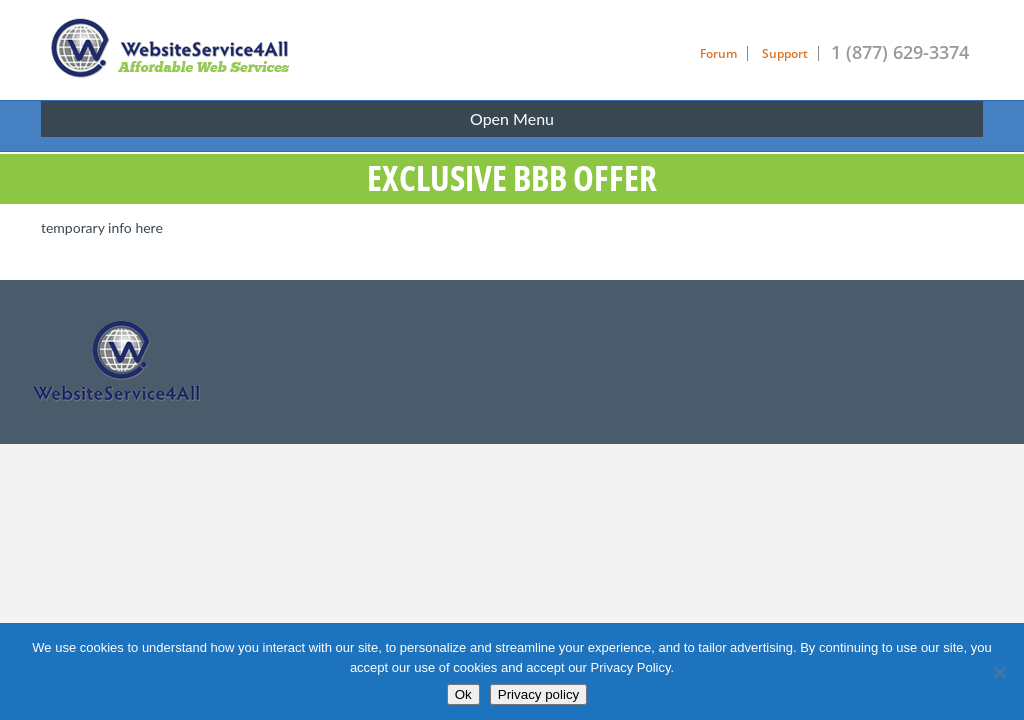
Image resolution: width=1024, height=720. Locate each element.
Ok (463, 694)
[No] (999, 672)
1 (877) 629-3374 (900, 52)
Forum (718, 53)
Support (785, 53)
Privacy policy (538, 694)
